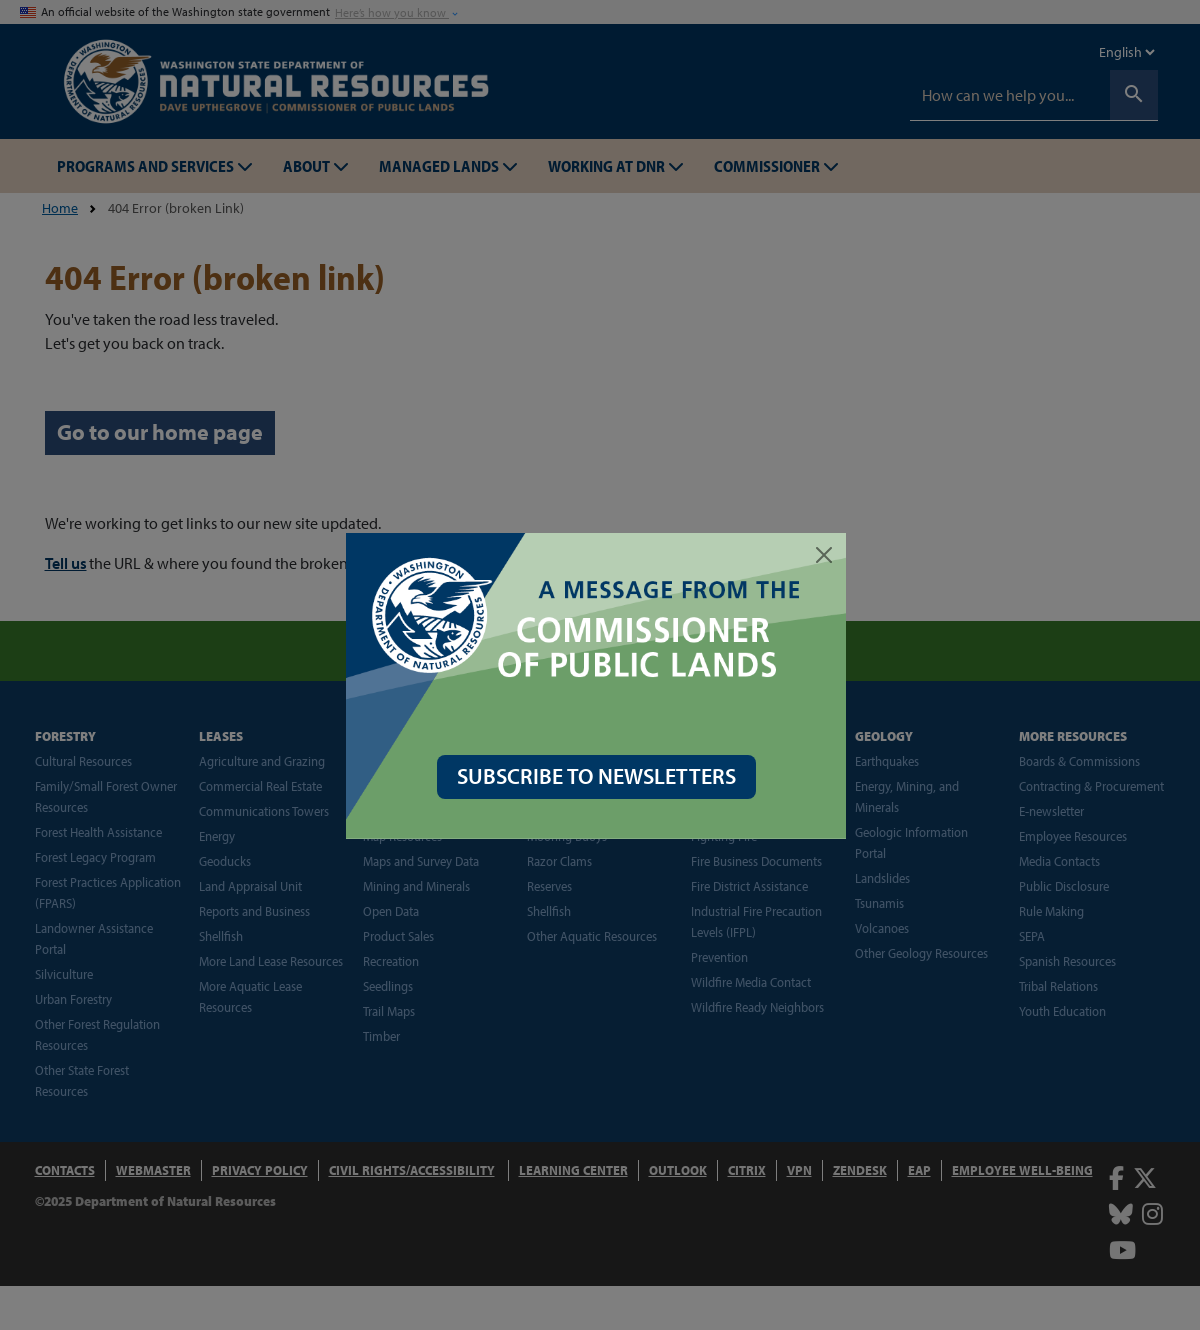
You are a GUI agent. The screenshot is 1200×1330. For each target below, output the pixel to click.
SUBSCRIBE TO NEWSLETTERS (600, 776)
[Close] (828, 555)
